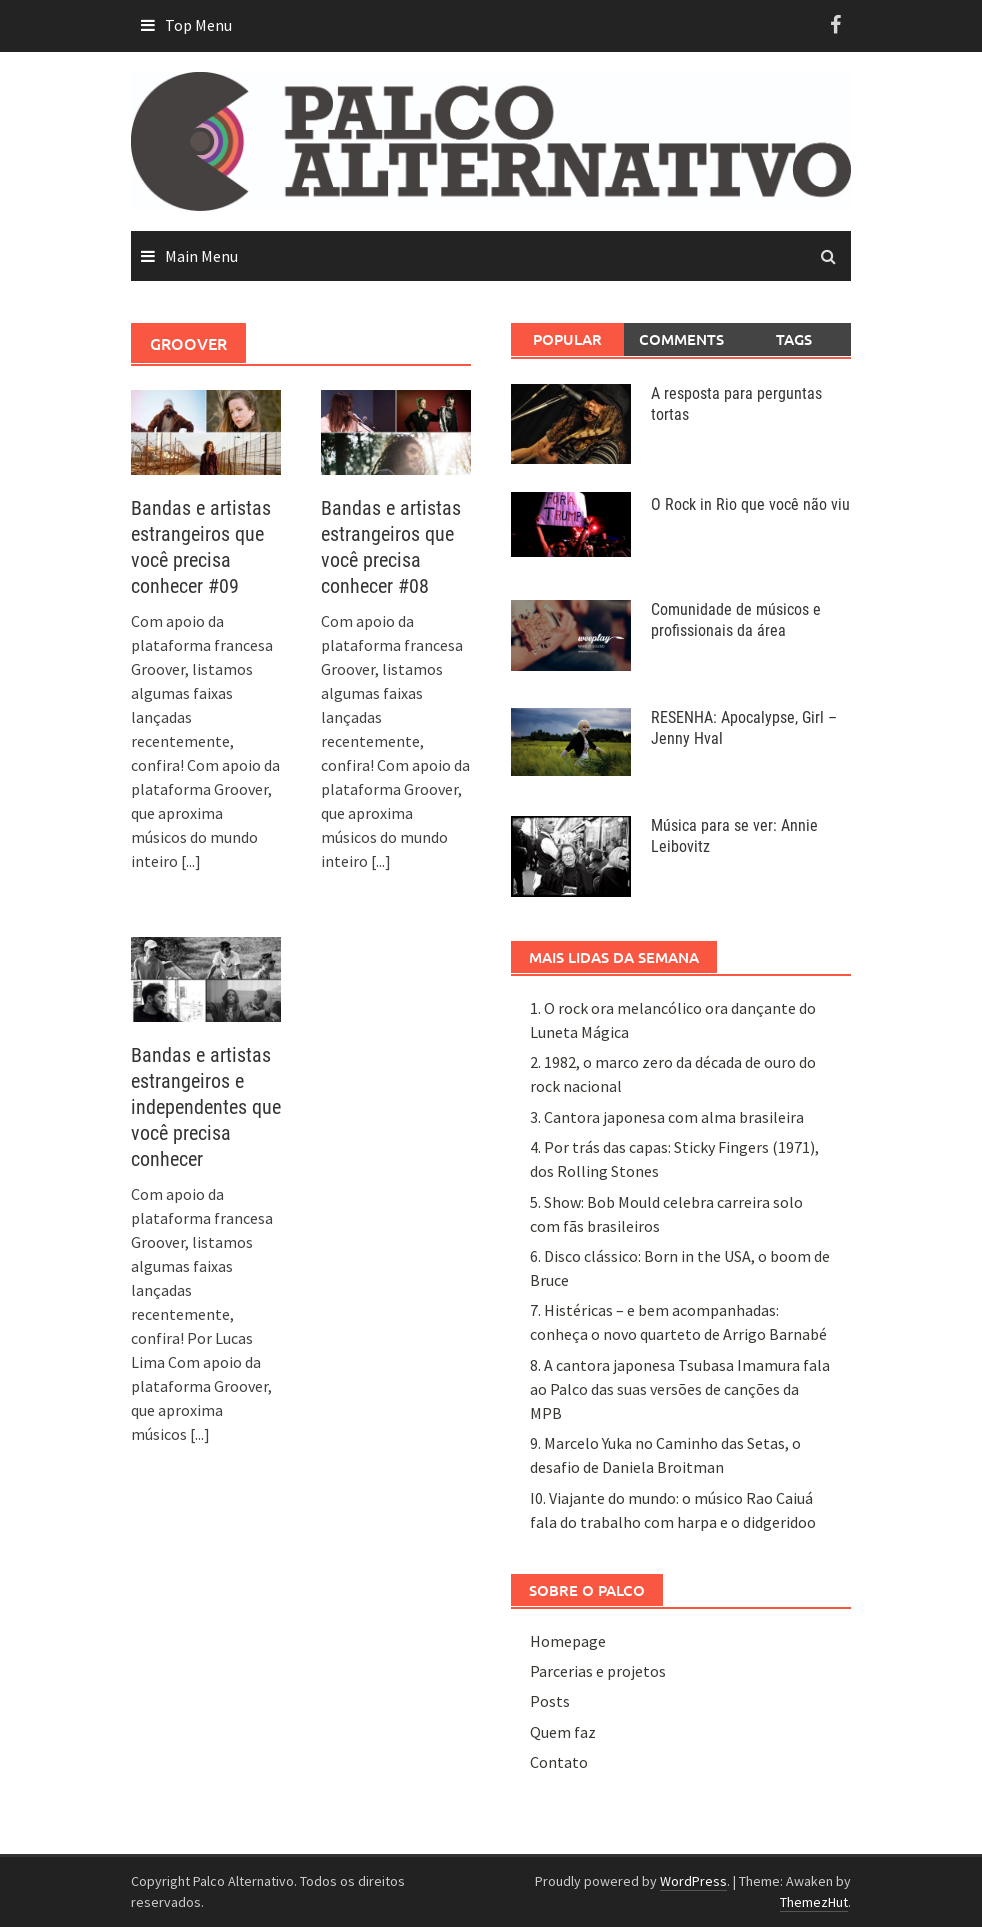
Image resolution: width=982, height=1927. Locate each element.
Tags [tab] (794, 339)
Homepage (568, 1641)
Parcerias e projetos (598, 1671)
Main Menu (201, 256)
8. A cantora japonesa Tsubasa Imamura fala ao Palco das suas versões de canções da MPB (680, 1389)
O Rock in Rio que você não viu (750, 504)
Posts (550, 1701)
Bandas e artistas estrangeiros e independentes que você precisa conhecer (206, 1107)
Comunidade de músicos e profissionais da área (736, 620)
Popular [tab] (567, 339)
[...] (191, 861)
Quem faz (563, 1732)
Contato (559, 1762)
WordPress (693, 1881)
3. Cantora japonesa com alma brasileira (667, 1117)
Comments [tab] (681, 339)
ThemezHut (814, 1902)
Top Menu (198, 25)
